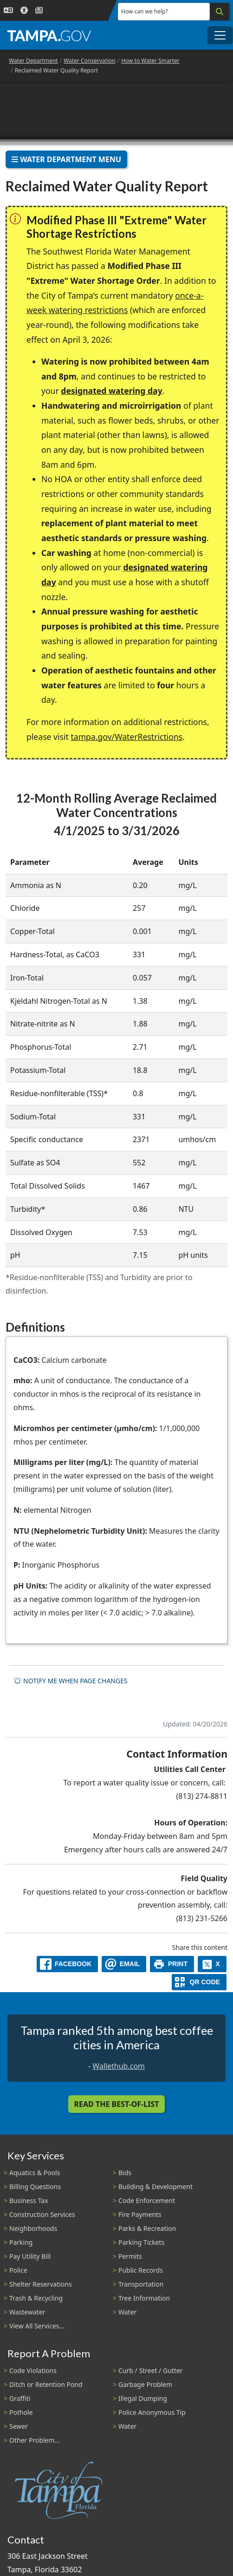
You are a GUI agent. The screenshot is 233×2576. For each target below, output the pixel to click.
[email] (124, 1964)
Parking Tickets (141, 2242)
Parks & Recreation (147, 2228)
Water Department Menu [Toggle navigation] (66, 159)
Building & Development (155, 2186)
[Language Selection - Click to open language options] (8, 10)
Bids (124, 2172)
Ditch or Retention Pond (46, 2384)
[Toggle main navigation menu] (220, 35)
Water (127, 2312)
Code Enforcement (146, 2200)
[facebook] (67, 1964)
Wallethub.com (118, 2066)
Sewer (18, 2426)
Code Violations (33, 2370)
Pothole (21, 2412)
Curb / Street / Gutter (150, 2370)
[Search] (219, 11)
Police (18, 2270)
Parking (20, 2242)
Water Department (33, 61)
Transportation (140, 2284)
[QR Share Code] (199, 1982)
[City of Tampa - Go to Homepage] (49, 35)
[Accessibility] (24, 10)
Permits (130, 2256)
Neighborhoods (33, 2228)
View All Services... (37, 2325)
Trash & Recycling (36, 2298)
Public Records (140, 2270)
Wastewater (27, 2312)
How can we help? (144, 11)
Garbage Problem (145, 2384)
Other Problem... (34, 2440)
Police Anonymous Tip (152, 2412)
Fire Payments (140, 2214)
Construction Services (42, 2214)
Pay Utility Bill (30, 2256)
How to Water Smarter (150, 61)
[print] (172, 1964)
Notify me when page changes (70, 1680)
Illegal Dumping (142, 2398)
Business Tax (28, 2200)
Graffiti (19, 2398)
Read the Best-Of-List (116, 2104)
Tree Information (144, 2298)
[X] (212, 1964)
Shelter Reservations (40, 2284)
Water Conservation (90, 61)
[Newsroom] (39, 10)
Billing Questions (35, 2186)
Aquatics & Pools (34, 2172)
